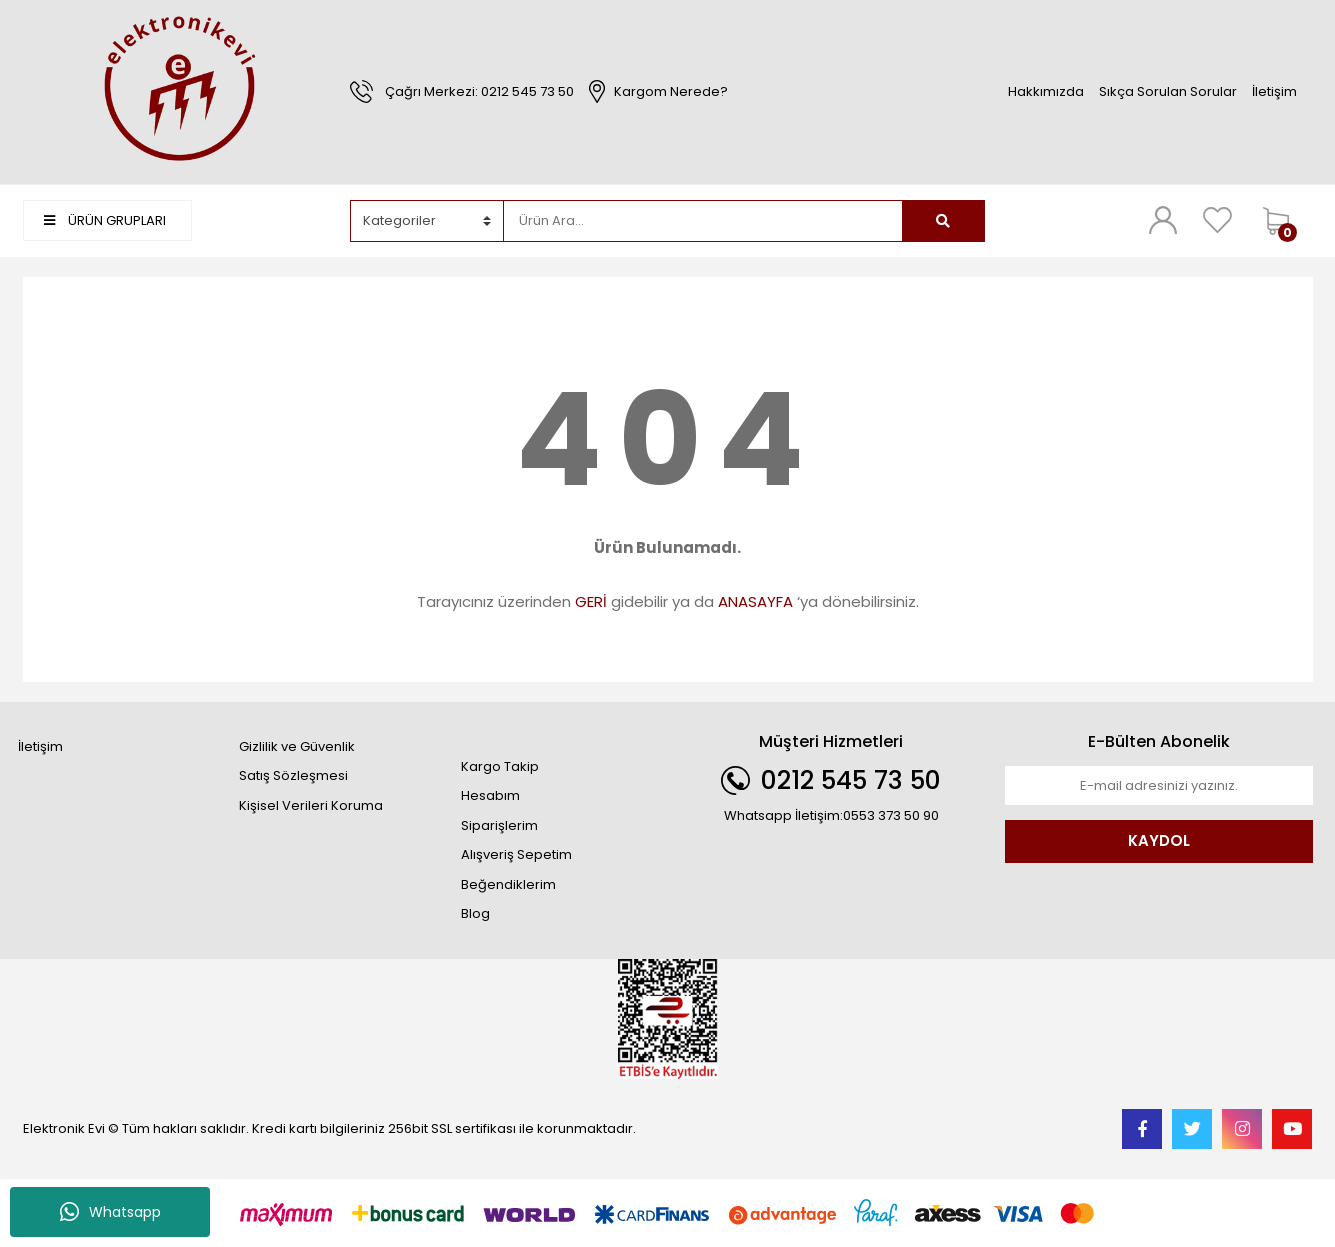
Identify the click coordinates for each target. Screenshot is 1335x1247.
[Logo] (177, 90)
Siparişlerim (499, 825)
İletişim (1274, 91)
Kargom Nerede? (671, 91)
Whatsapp (110, 1212)
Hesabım (490, 795)
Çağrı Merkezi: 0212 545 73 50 (479, 91)
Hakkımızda (1046, 91)
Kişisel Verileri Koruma (311, 805)
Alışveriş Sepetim (516, 854)
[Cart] (1283, 221)
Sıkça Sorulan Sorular (1168, 91)
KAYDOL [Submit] (1159, 840)
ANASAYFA (755, 601)
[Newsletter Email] (1159, 786)
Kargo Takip (500, 766)
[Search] (703, 221)
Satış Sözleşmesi (293, 775)
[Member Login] (1163, 220)
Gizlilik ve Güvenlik (297, 746)
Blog (475, 913)
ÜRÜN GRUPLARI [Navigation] (105, 220)
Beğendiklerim (508, 884)
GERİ (591, 601)
